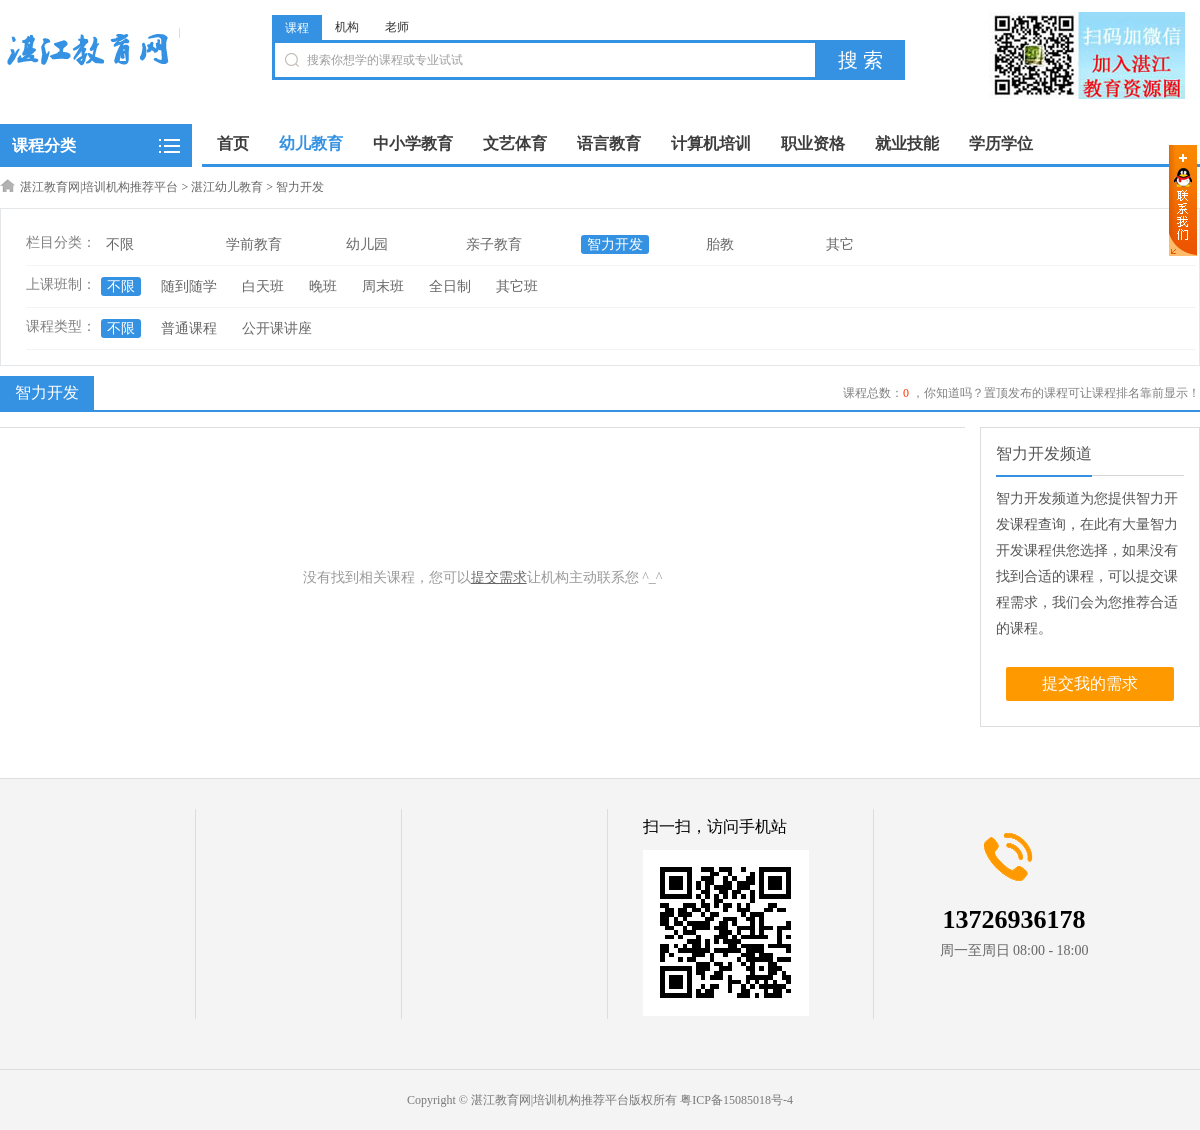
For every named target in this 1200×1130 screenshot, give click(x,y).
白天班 (263, 286)
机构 (347, 27)
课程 (297, 28)
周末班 (383, 286)
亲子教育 (494, 244)
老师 (397, 27)
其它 (840, 244)
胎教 (720, 244)
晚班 (323, 286)
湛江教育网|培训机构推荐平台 (99, 187)
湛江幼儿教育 (227, 187)
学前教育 (254, 244)
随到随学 (189, 286)
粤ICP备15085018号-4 (736, 1100)
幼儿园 (367, 244)
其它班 (517, 286)
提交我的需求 (1090, 683)
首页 (233, 143)
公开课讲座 (277, 328)
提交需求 (499, 577)
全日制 (450, 286)
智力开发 (300, 187)
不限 (120, 244)
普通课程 (189, 328)
